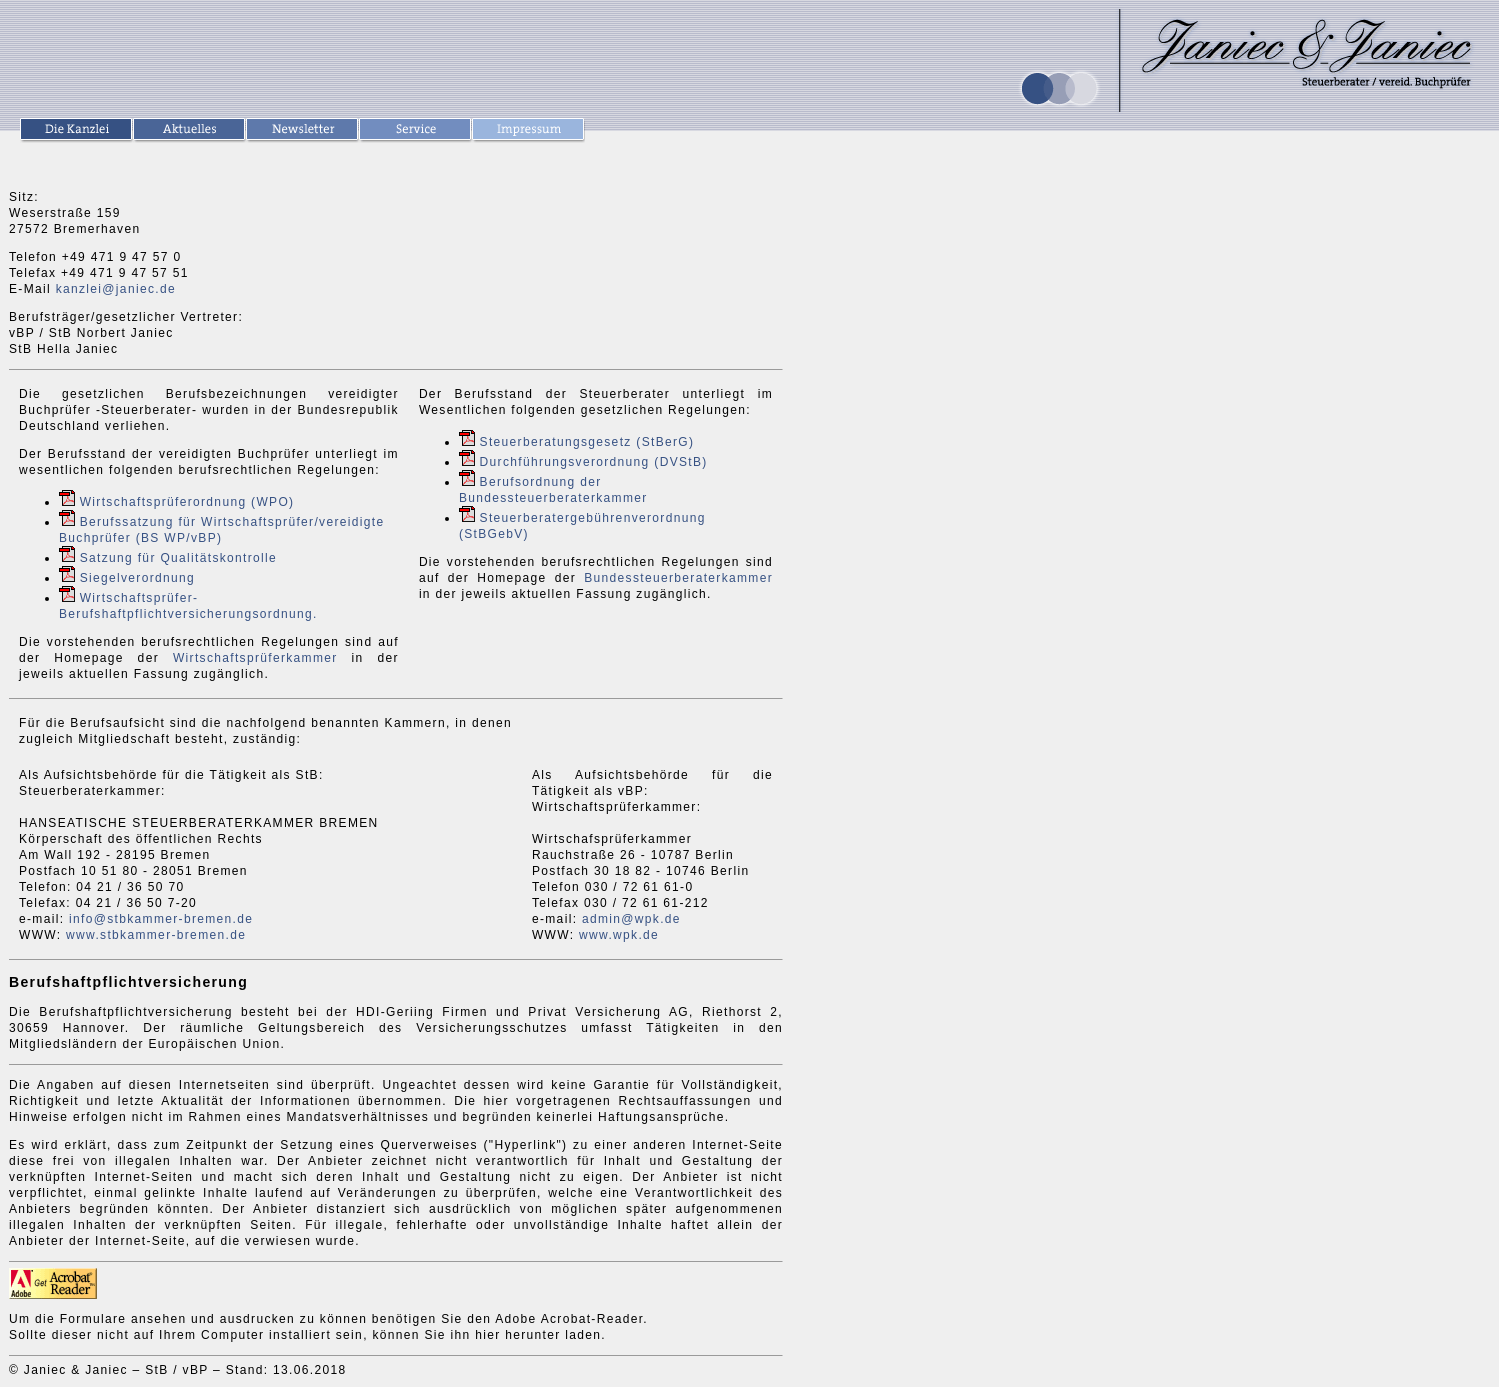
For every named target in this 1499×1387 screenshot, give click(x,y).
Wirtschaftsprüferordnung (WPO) (187, 502)
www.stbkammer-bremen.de (156, 935)
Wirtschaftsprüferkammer (255, 658)
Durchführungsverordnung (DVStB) (594, 462)
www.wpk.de (619, 935)
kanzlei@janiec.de (116, 289)
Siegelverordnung (137, 578)
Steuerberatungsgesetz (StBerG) (587, 442)
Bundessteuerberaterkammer (678, 578)
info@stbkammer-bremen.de (161, 919)
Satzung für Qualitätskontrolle (178, 558)
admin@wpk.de (631, 919)
